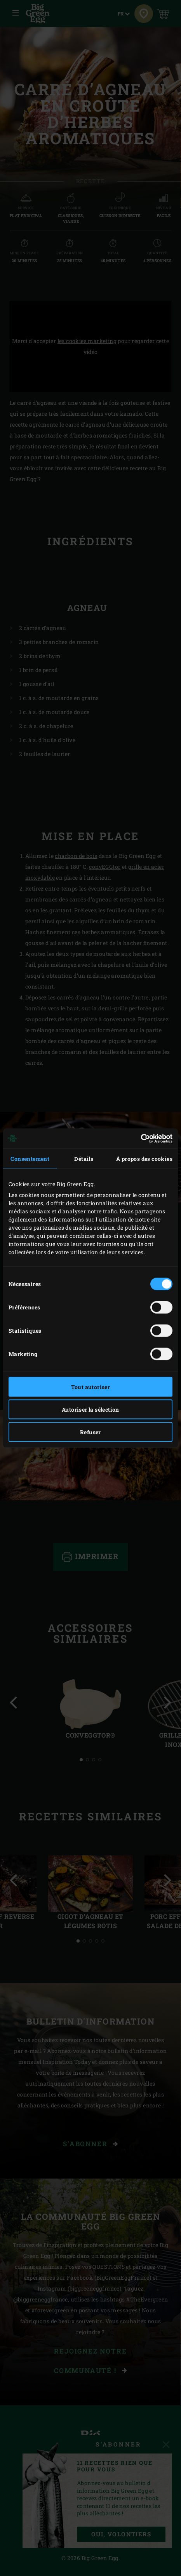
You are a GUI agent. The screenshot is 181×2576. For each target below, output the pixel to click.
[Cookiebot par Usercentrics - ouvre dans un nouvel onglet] (138, 1138)
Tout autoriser (90, 1386)
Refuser (90, 1431)
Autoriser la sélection (90, 1409)
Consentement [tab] (29, 1158)
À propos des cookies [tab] (144, 1158)
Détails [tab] (83, 1158)
